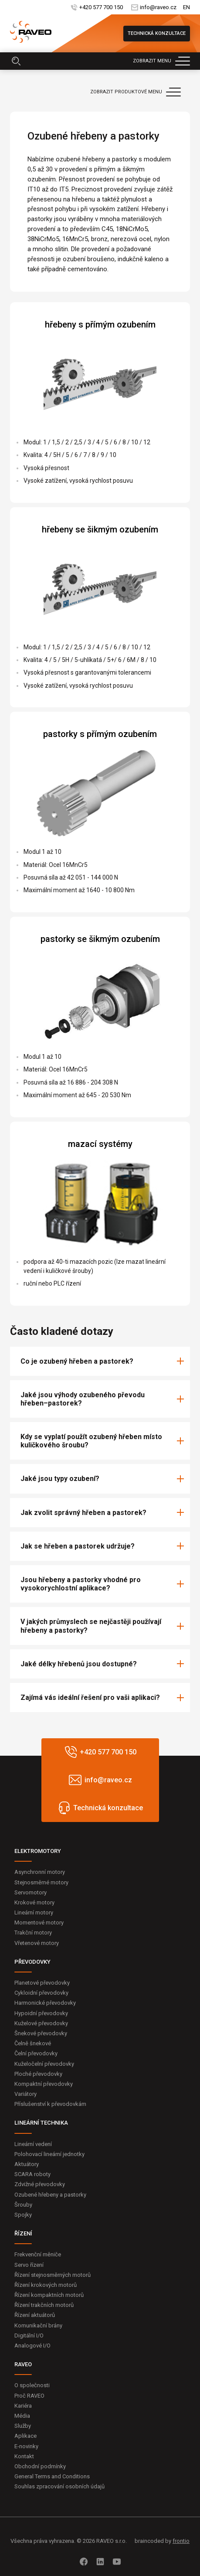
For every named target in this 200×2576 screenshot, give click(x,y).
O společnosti (32, 2385)
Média (22, 2415)
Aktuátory (26, 2164)
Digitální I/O (29, 2335)
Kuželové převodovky (41, 2023)
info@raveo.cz (158, 7)
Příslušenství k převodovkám (50, 2104)
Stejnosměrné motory (41, 1882)
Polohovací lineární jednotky (49, 2154)
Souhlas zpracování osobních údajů (59, 2486)
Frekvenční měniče (37, 2254)
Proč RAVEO (29, 2395)
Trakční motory (33, 1932)
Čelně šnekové (32, 2043)
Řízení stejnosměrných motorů (52, 2275)
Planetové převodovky (42, 1982)
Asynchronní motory (39, 1872)
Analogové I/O (32, 2345)
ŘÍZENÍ (23, 2233)
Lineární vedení (33, 2144)
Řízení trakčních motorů (44, 2305)
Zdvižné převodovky (39, 2184)
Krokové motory (34, 1902)
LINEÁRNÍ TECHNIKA (41, 2122)
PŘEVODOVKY (32, 1961)
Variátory (25, 2094)
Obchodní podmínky (40, 2466)
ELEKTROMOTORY (37, 1851)
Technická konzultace (157, 33)
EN (186, 7)
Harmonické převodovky (45, 2002)
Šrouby (23, 2204)
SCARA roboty (32, 2174)
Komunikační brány (38, 2325)
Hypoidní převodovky (41, 2013)
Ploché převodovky (38, 2074)
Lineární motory (33, 1912)
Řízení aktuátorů (34, 2315)
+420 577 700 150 (101, 7)
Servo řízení (29, 2265)
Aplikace (25, 2436)
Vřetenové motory (36, 1943)
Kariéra (23, 2405)
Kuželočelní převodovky (44, 2064)
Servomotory (30, 1892)
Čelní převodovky (36, 2053)
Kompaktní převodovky (43, 2084)
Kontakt (24, 2456)
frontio (181, 2541)
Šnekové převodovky (40, 2033)
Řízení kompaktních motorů (49, 2295)
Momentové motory (39, 1922)
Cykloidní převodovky (41, 1992)
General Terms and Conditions (52, 2476)
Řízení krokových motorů (45, 2285)
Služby (22, 2425)
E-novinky (26, 2446)
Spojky (23, 2214)
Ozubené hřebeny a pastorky (50, 2194)
